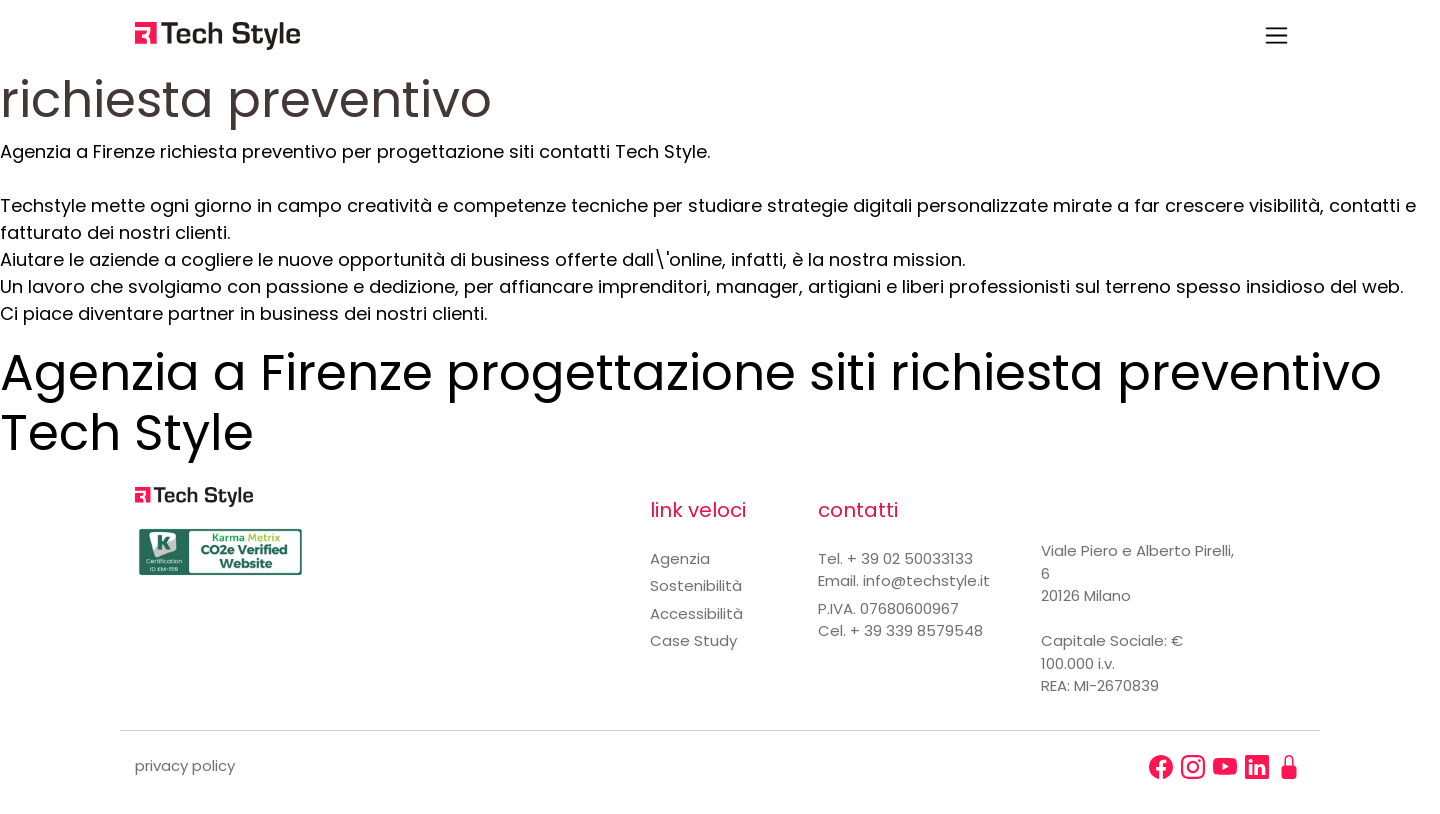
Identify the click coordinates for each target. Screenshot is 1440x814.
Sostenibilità (696, 585)
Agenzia (680, 558)
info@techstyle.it (926, 580)
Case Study (693, 640)
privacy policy (185, 765)
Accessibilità (696, 613)
